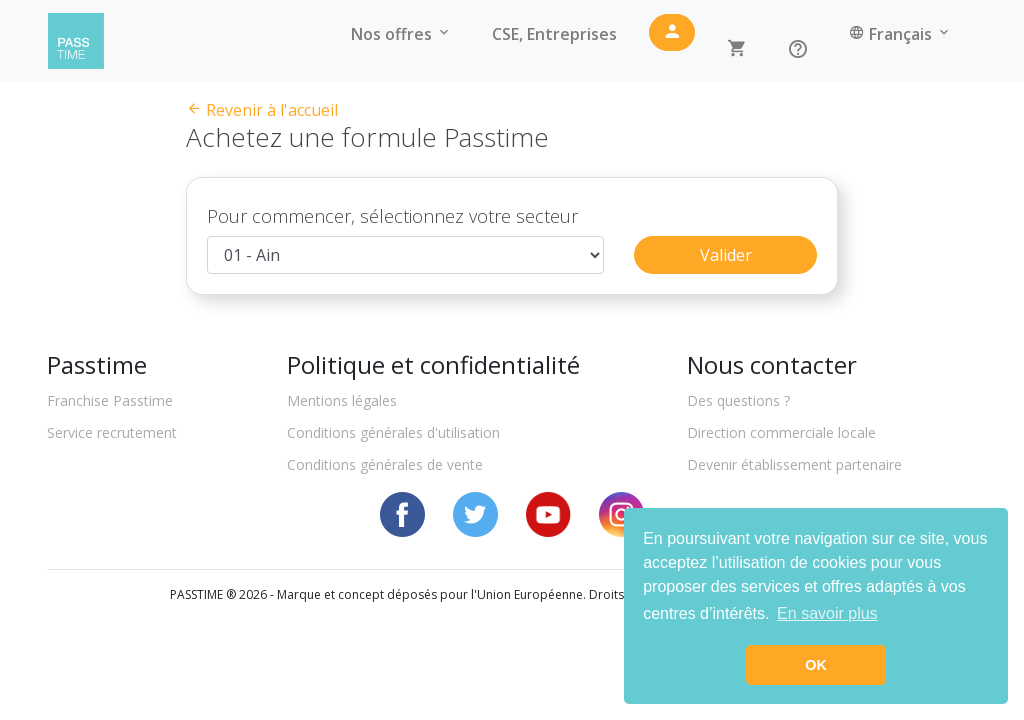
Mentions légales (342, 421)
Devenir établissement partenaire (794, 485)
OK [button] (816, 665)
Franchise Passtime (110, 421)
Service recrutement (112, 453)
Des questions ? (738, 421)
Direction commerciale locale (781, 453)
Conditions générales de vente (385, 485)
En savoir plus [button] (827, 613)
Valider (726, 276)
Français (900, 41)
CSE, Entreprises (554, 41)
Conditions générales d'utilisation (393, 453)
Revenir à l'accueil (262, 110)
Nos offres (401, 41)
